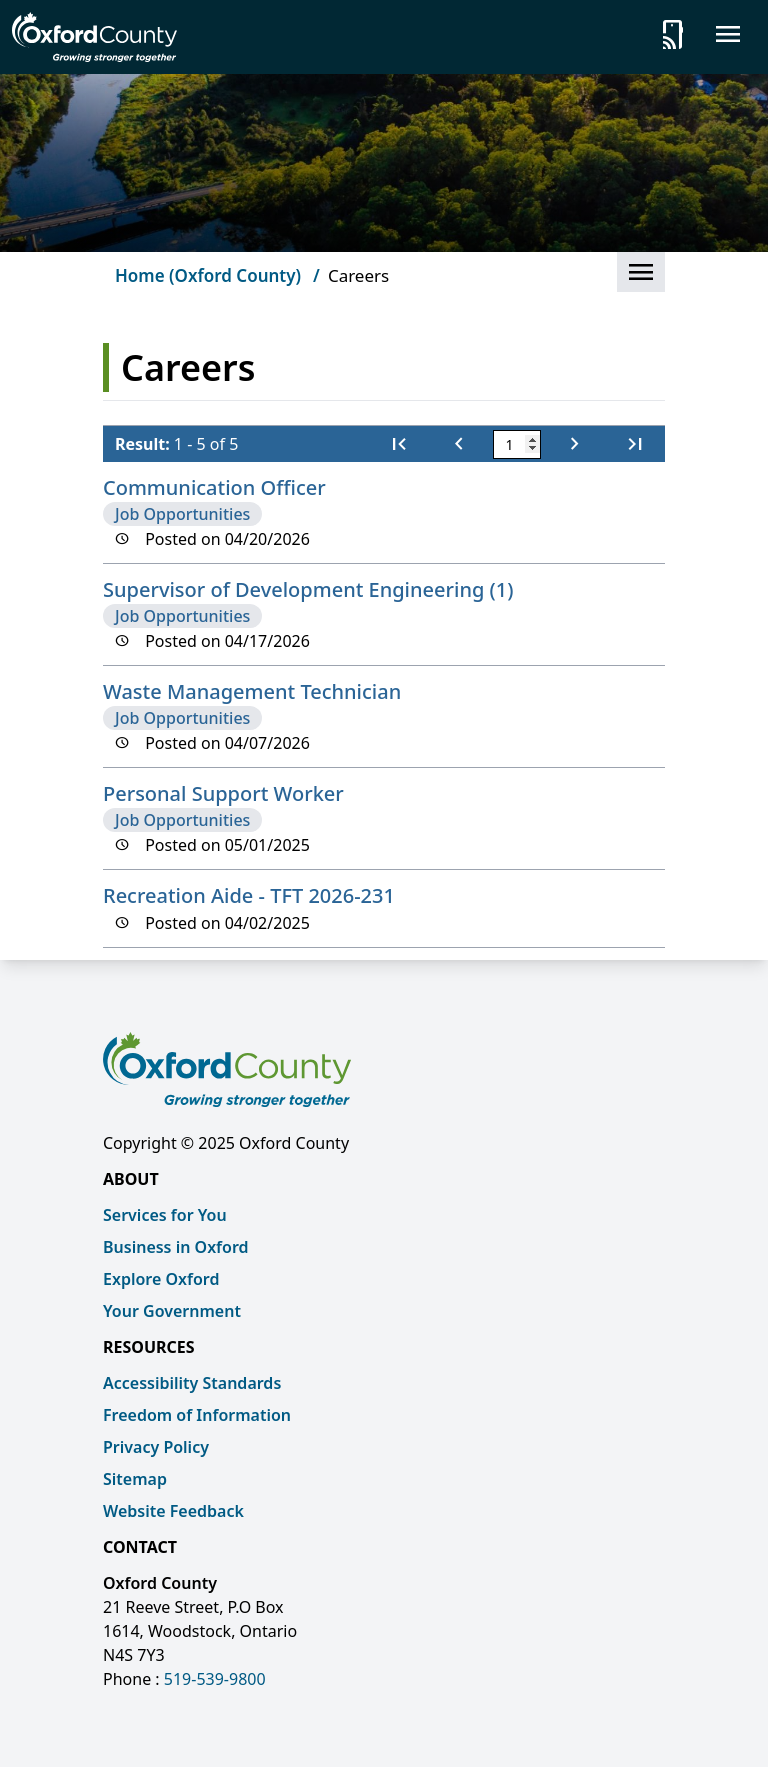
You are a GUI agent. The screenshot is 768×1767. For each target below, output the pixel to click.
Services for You (165, 1215)
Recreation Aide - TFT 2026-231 (249, 895)
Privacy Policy (156, 1447)
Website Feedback (173, 1511)
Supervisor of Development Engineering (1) (308, 589)
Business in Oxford (176, 1247)
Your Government (172, 1311)
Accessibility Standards (192, 1383)
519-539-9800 (215, 1679)
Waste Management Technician (252, 691)
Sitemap (135, 1479)
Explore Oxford (161, 1279)
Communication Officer (214, 487)
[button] (641, 272)
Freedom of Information (197, 1415)
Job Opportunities (182, 514)
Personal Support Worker (223, 793)
